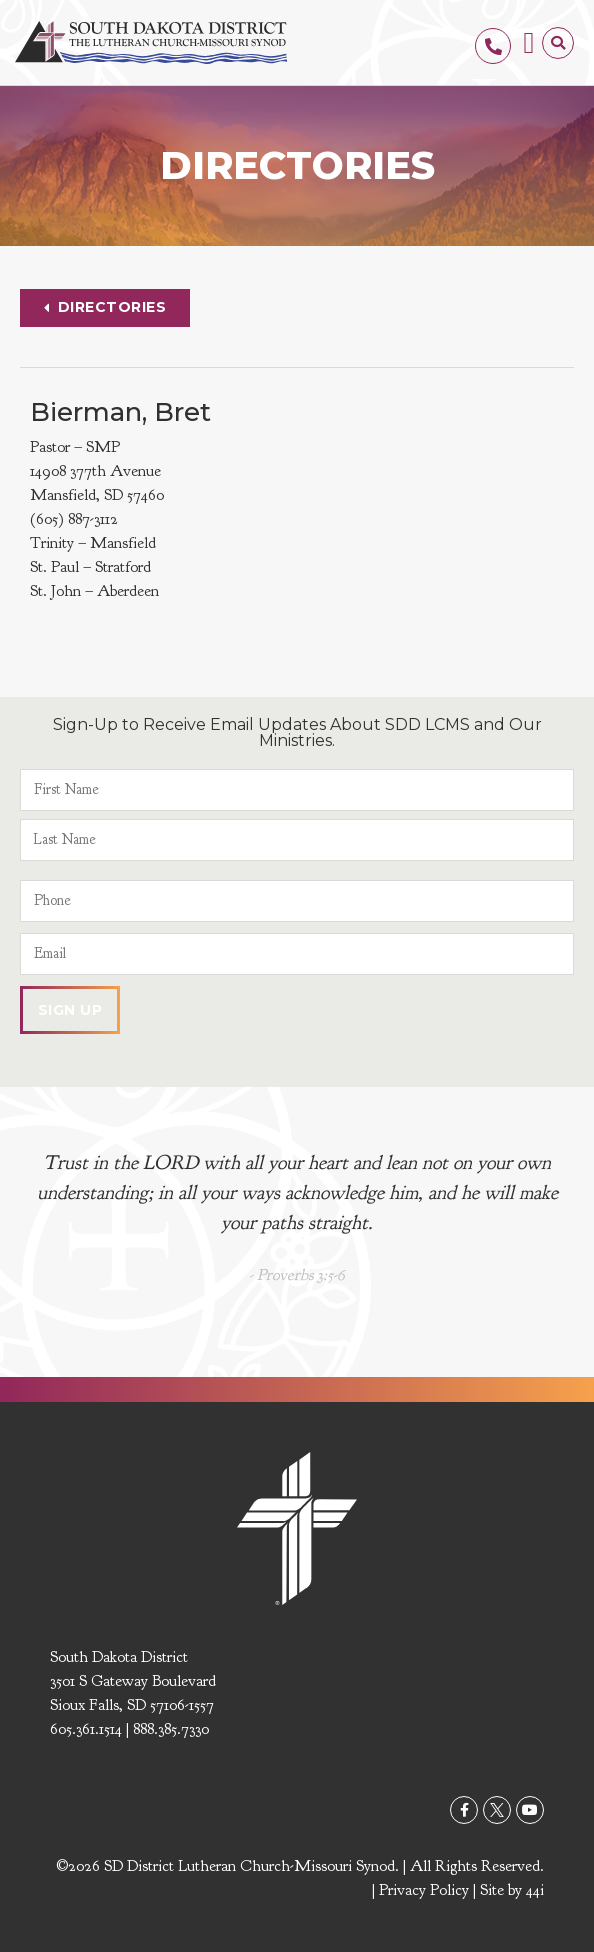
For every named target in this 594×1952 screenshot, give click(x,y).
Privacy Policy (424, 1890)
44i (535, 1890)
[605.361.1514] (493, 46)
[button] (529, 42)
